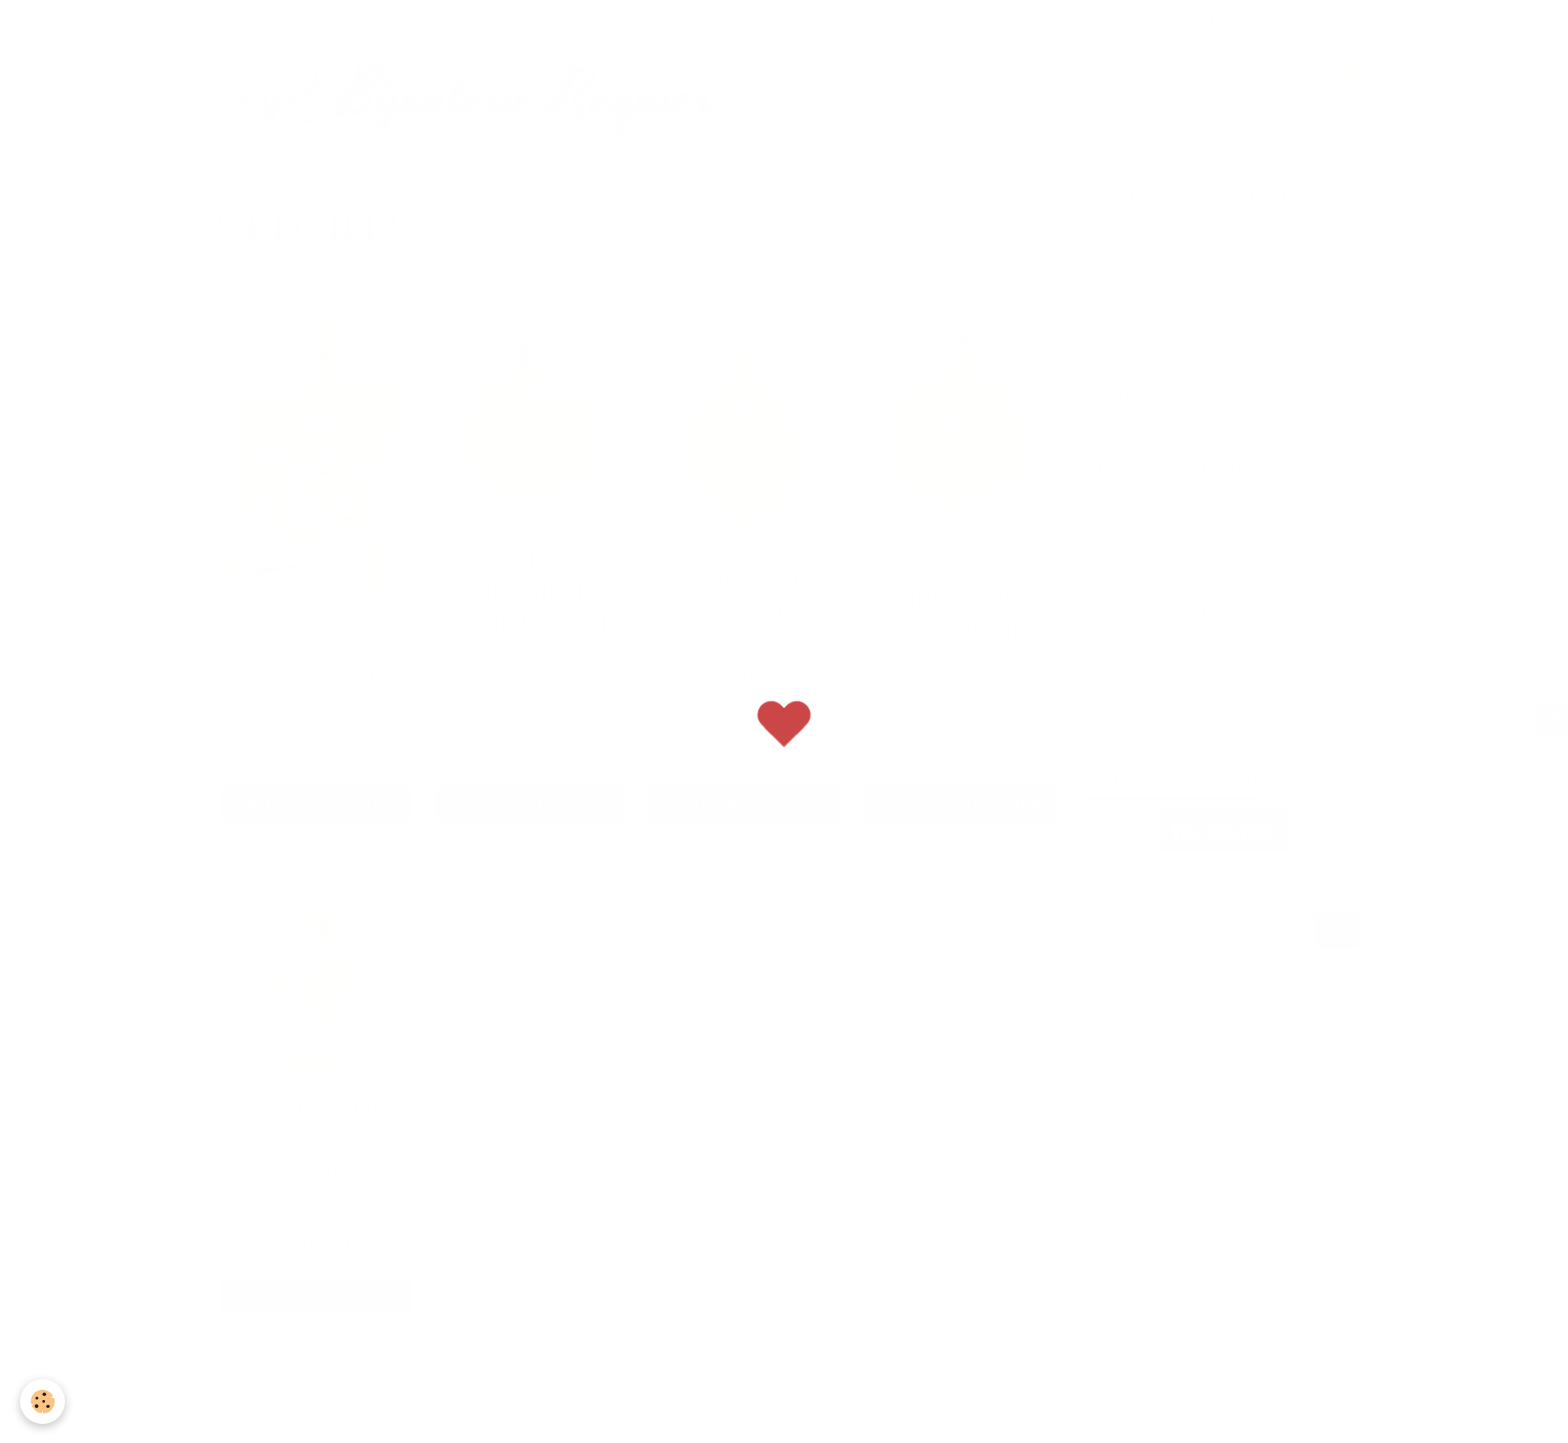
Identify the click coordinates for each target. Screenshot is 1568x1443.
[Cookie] (42, 1401)
